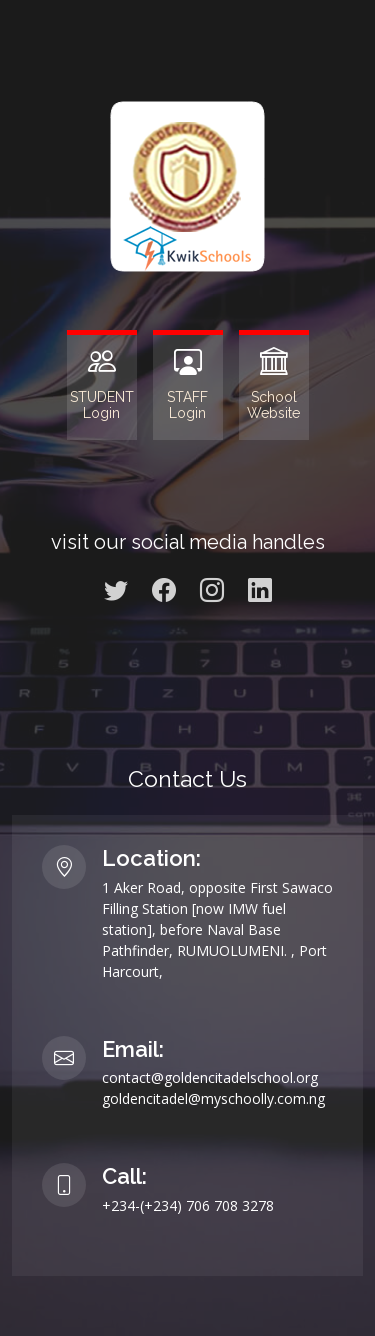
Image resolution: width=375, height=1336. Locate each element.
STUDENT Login (102, 405)
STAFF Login (187, 405)
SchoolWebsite (273, 405)
